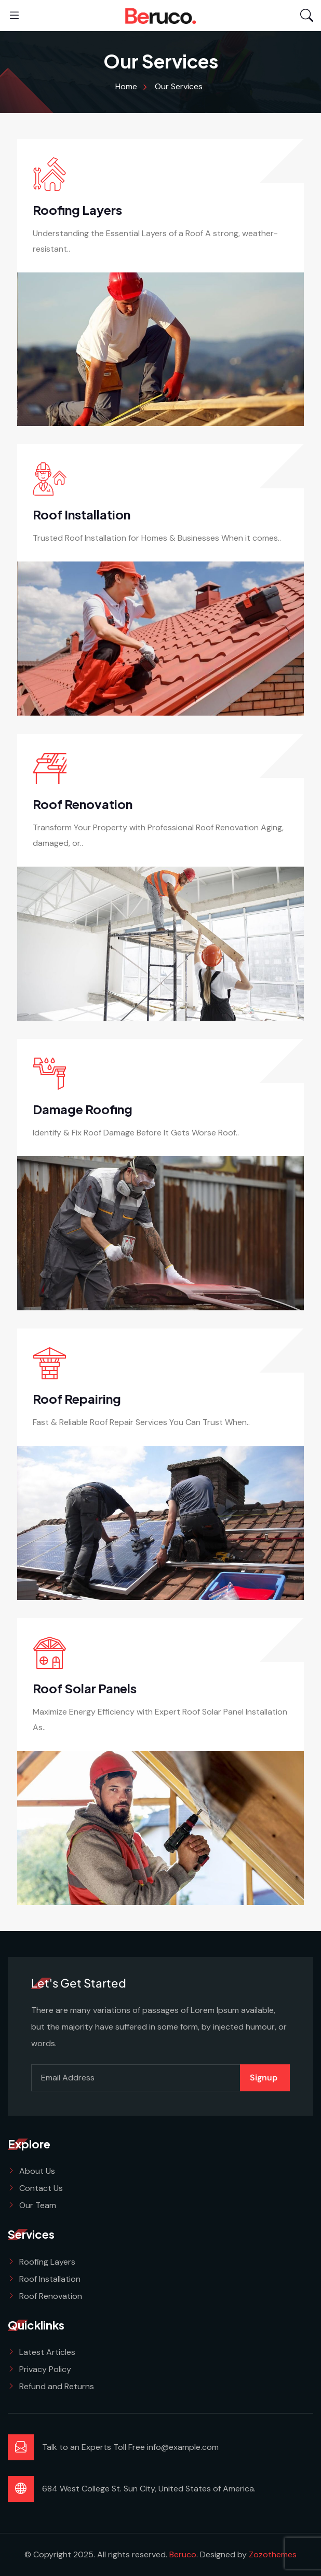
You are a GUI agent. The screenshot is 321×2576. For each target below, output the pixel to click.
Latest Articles (47, 2352)
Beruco (182, 2554)
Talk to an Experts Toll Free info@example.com (130, 2447)
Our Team (37, 2205)
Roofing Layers (77, 209)
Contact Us (41, 2188)
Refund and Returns (56, 2386)
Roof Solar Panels (85, 1688)
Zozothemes (273, 2554)
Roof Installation (81, 514)
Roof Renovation (82, 804)
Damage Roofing (82, 1109)
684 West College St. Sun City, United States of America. (149, 2488)
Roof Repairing (77, 1398)
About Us (37, 2171)
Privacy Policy (45, 2369)
